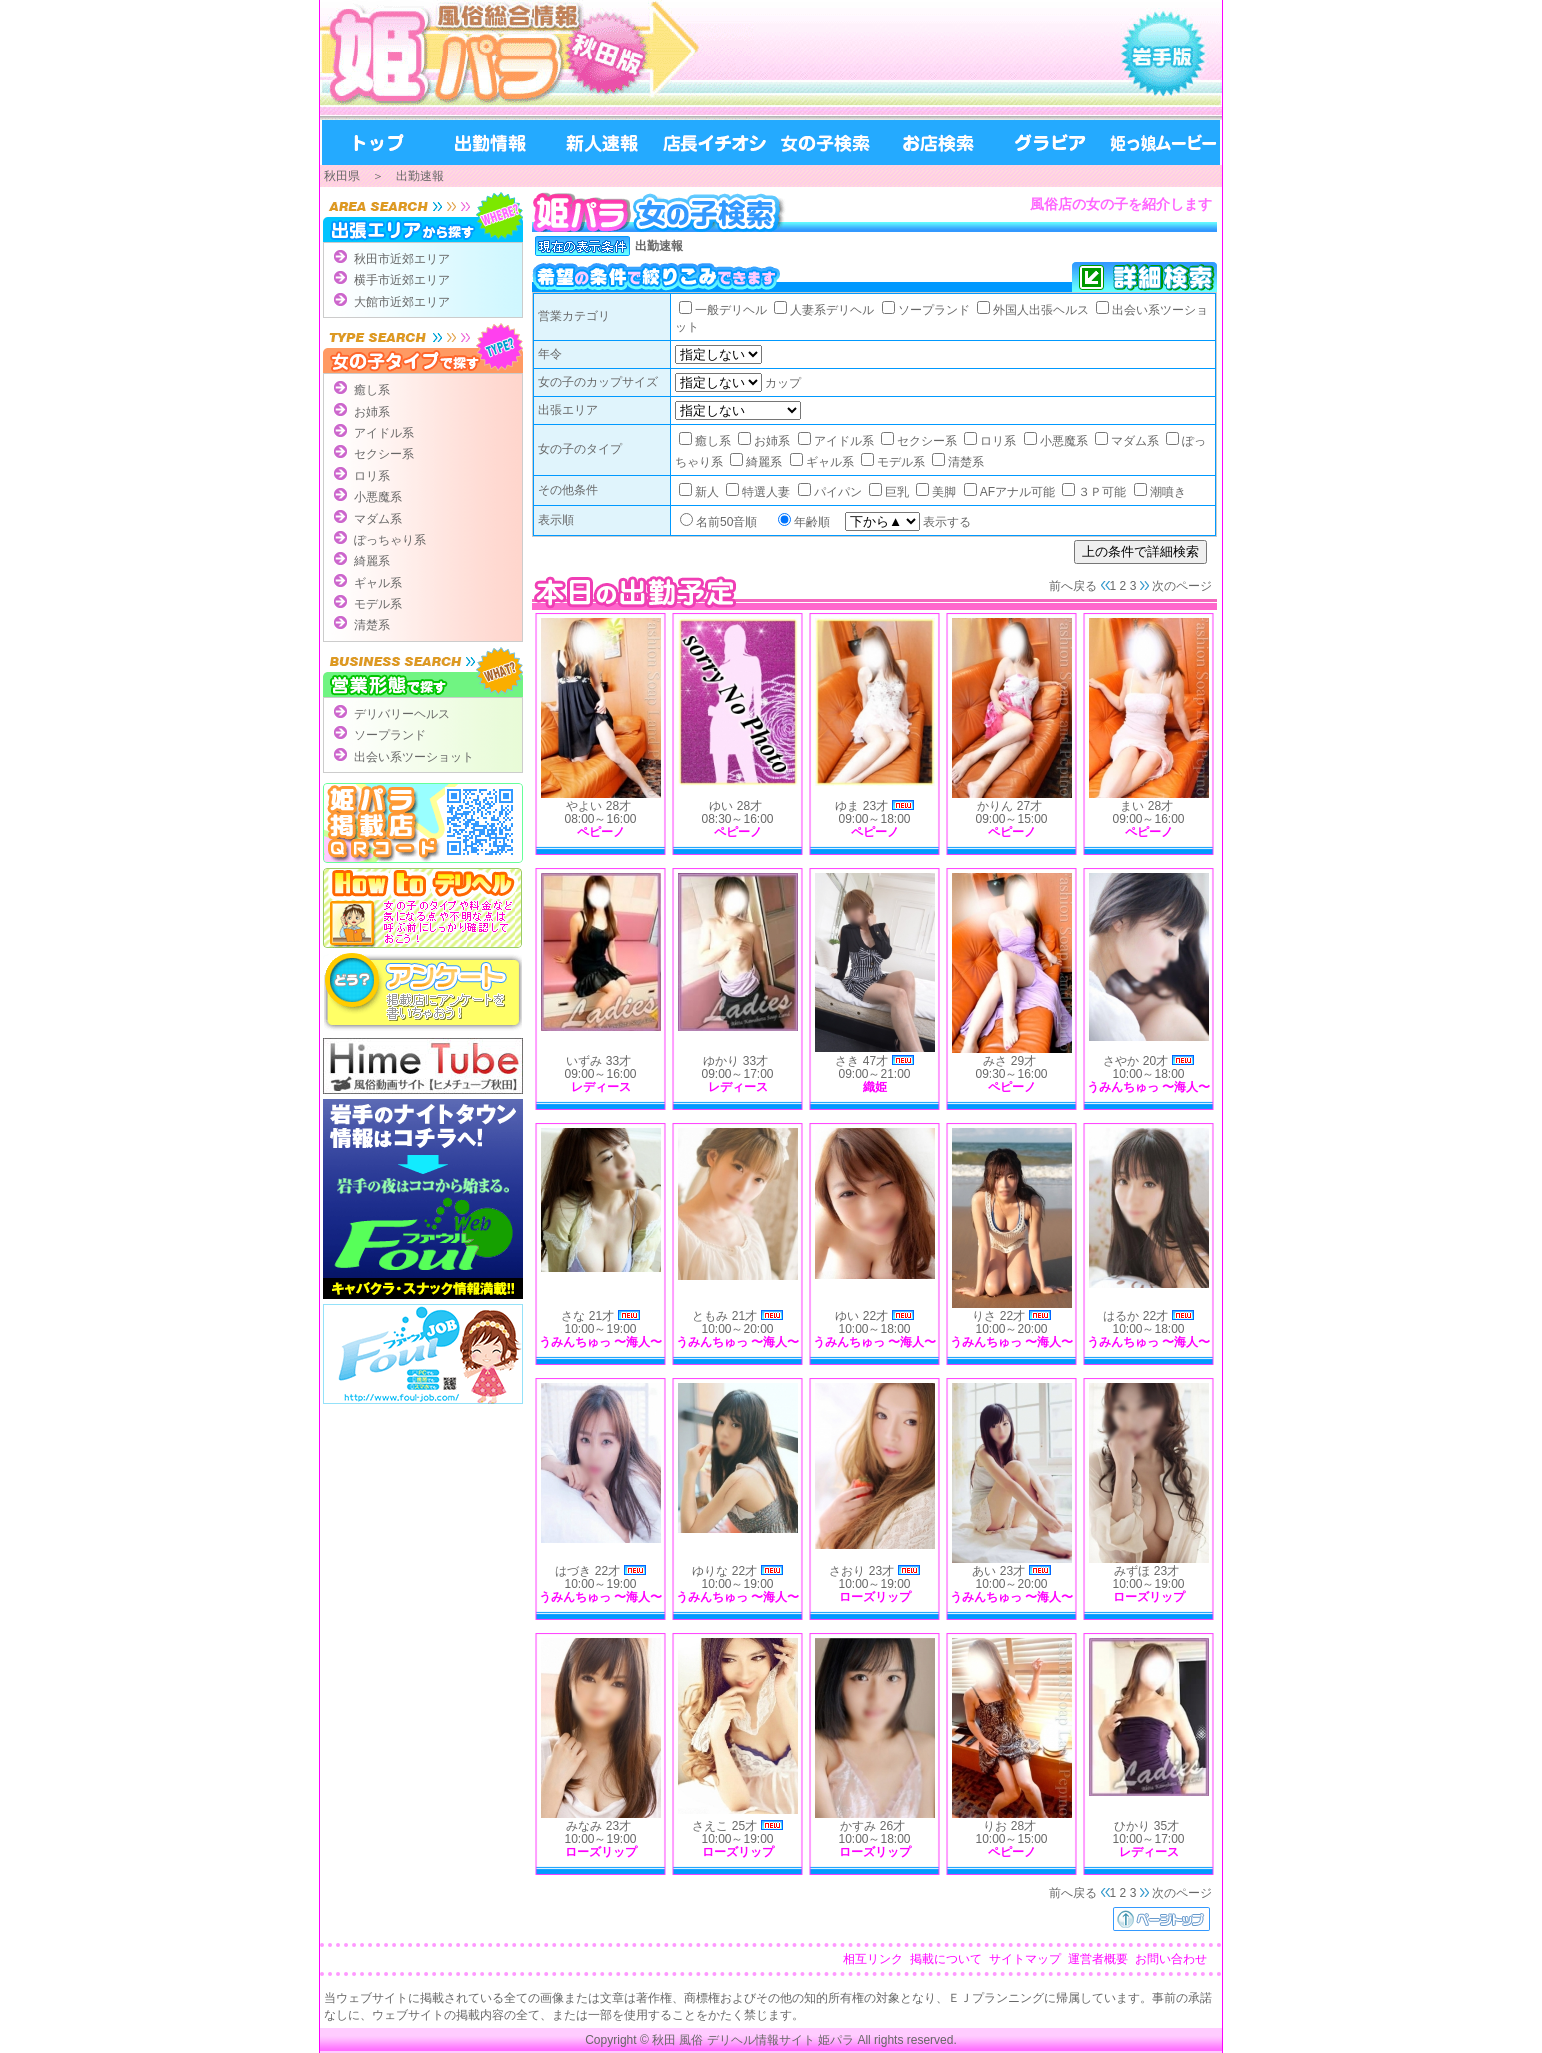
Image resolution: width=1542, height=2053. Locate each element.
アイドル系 (384, 433)
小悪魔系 (378, 497)
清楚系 (372, 625)
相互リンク (873, 1959)
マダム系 (378, 519)
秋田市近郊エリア (402, 259)
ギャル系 (378, 583)
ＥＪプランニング (996, 1998)
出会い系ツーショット (414, 757)
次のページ (1182, 586)
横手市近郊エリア (402, 280)
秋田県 (342, 176)
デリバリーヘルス (402, 714)
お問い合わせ (1171, 1959)
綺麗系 (372, 561)
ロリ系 (372, 476)
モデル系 (378, 604)
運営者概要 (1098, 1959)
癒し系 (372, 390)
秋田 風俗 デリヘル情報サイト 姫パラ (753, 2040)
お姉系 (372, 412)
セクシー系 (384, 454)
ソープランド (390, 735)
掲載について (946, 1959)
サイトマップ (1025, 1959)
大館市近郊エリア (402, 302)
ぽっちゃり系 (390, 540)
